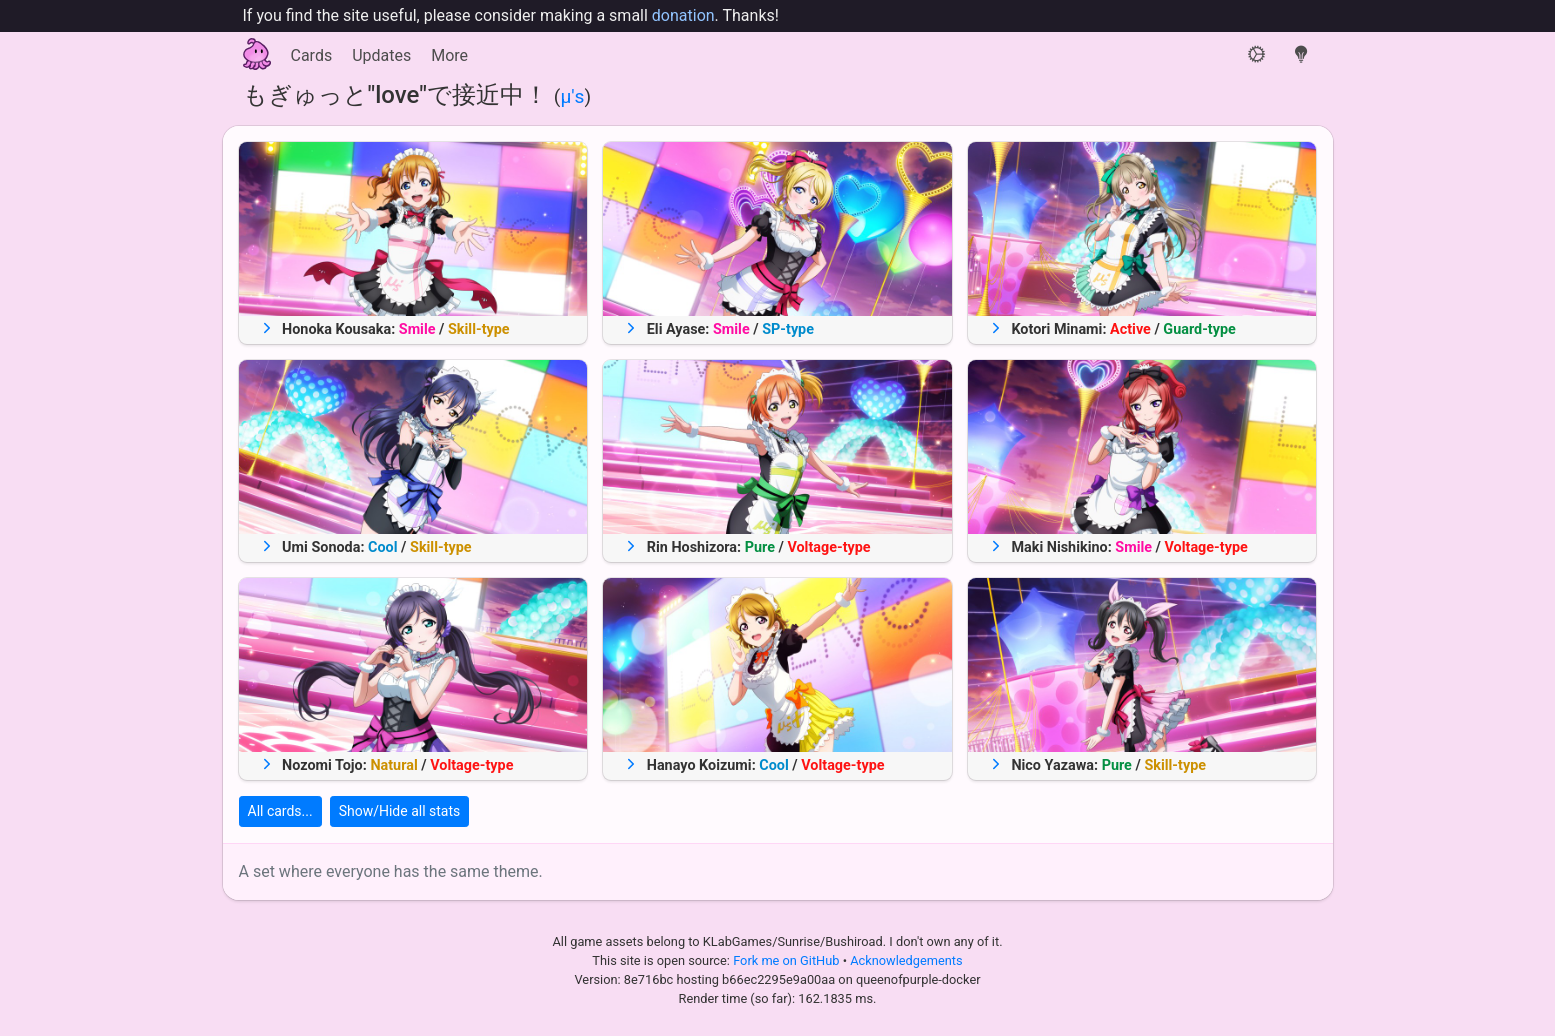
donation (683, 15)
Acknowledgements (906, 960)
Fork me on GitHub (788, 960)
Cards (312, 55)
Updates (381, 55)
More (449, 55)
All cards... (280, 811)
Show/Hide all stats (400, 811)
